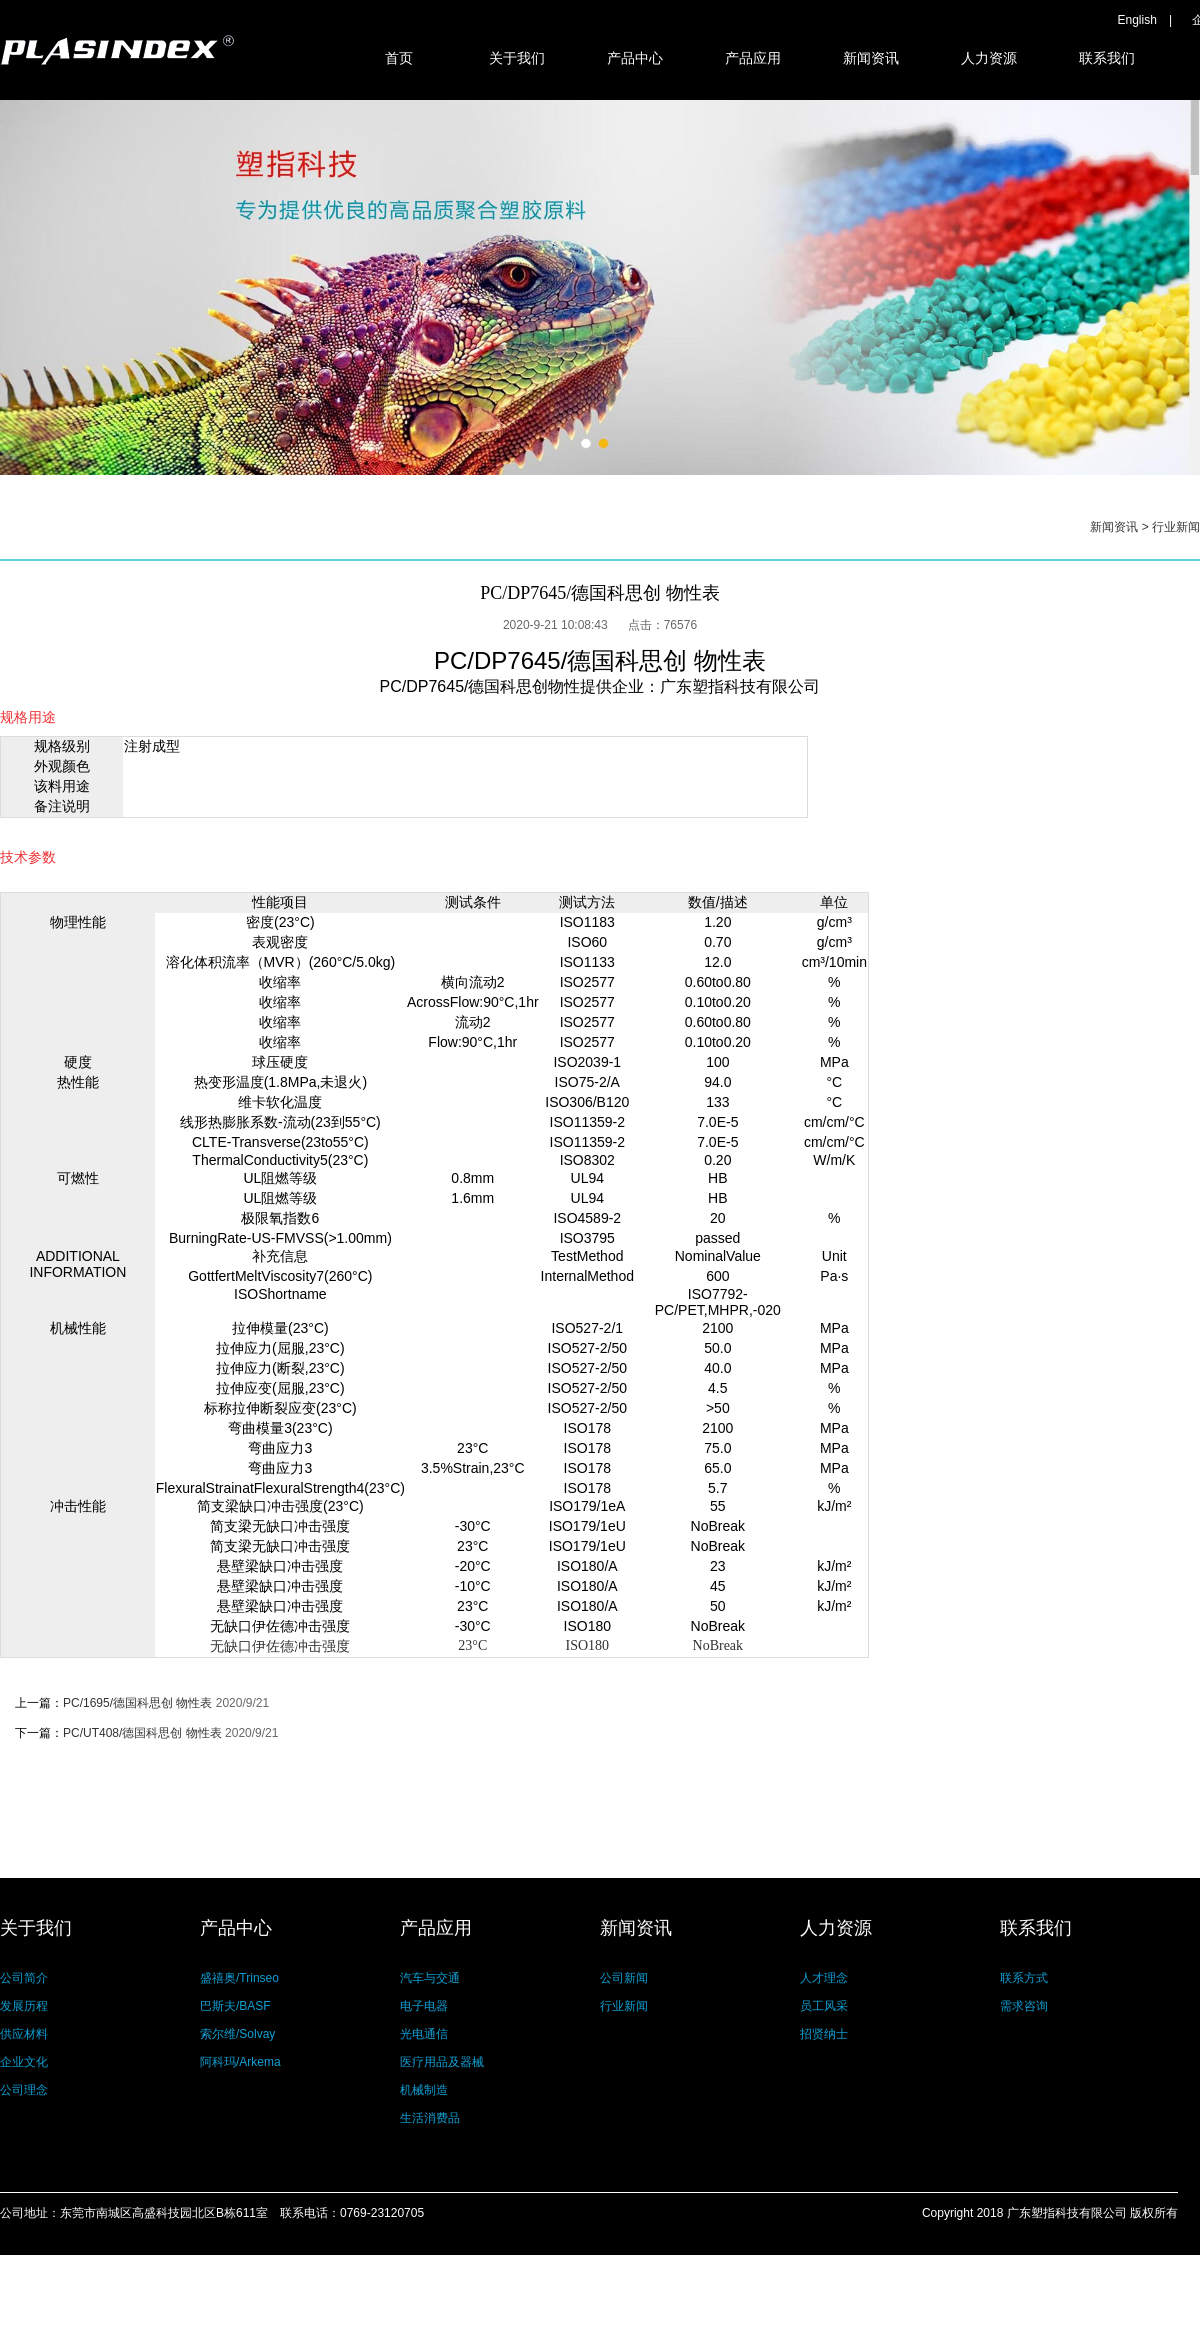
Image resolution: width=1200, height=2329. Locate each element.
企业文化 (24, 2062)
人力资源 (989, 58)
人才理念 (824, 1978)
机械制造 (424, 2090)
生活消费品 (430, 2118)
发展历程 (24, 2006)
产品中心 (635, 58)
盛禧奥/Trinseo (239, 1978)
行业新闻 (1176, 527)
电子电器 (424, 2006)
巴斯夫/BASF (235, 2006)
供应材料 (24, 2034)
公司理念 (24, 2090)
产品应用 (753, 58)
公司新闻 (624, 1978)
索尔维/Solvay (237, 2034)
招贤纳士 (824, 2034)
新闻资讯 (871, 58)
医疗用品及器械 (442, 2062)
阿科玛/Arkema (240, 2062)
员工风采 (824, 2006)
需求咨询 (1024, 2006)
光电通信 (424, 2034)
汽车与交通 (430, 1978)
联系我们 (1107, 58)
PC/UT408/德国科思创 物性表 (142, 1733)
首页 (399, 58)
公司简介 (24, 1978)
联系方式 (1024, 1978)
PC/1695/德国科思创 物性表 (137, 1703)
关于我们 (517, 58)
